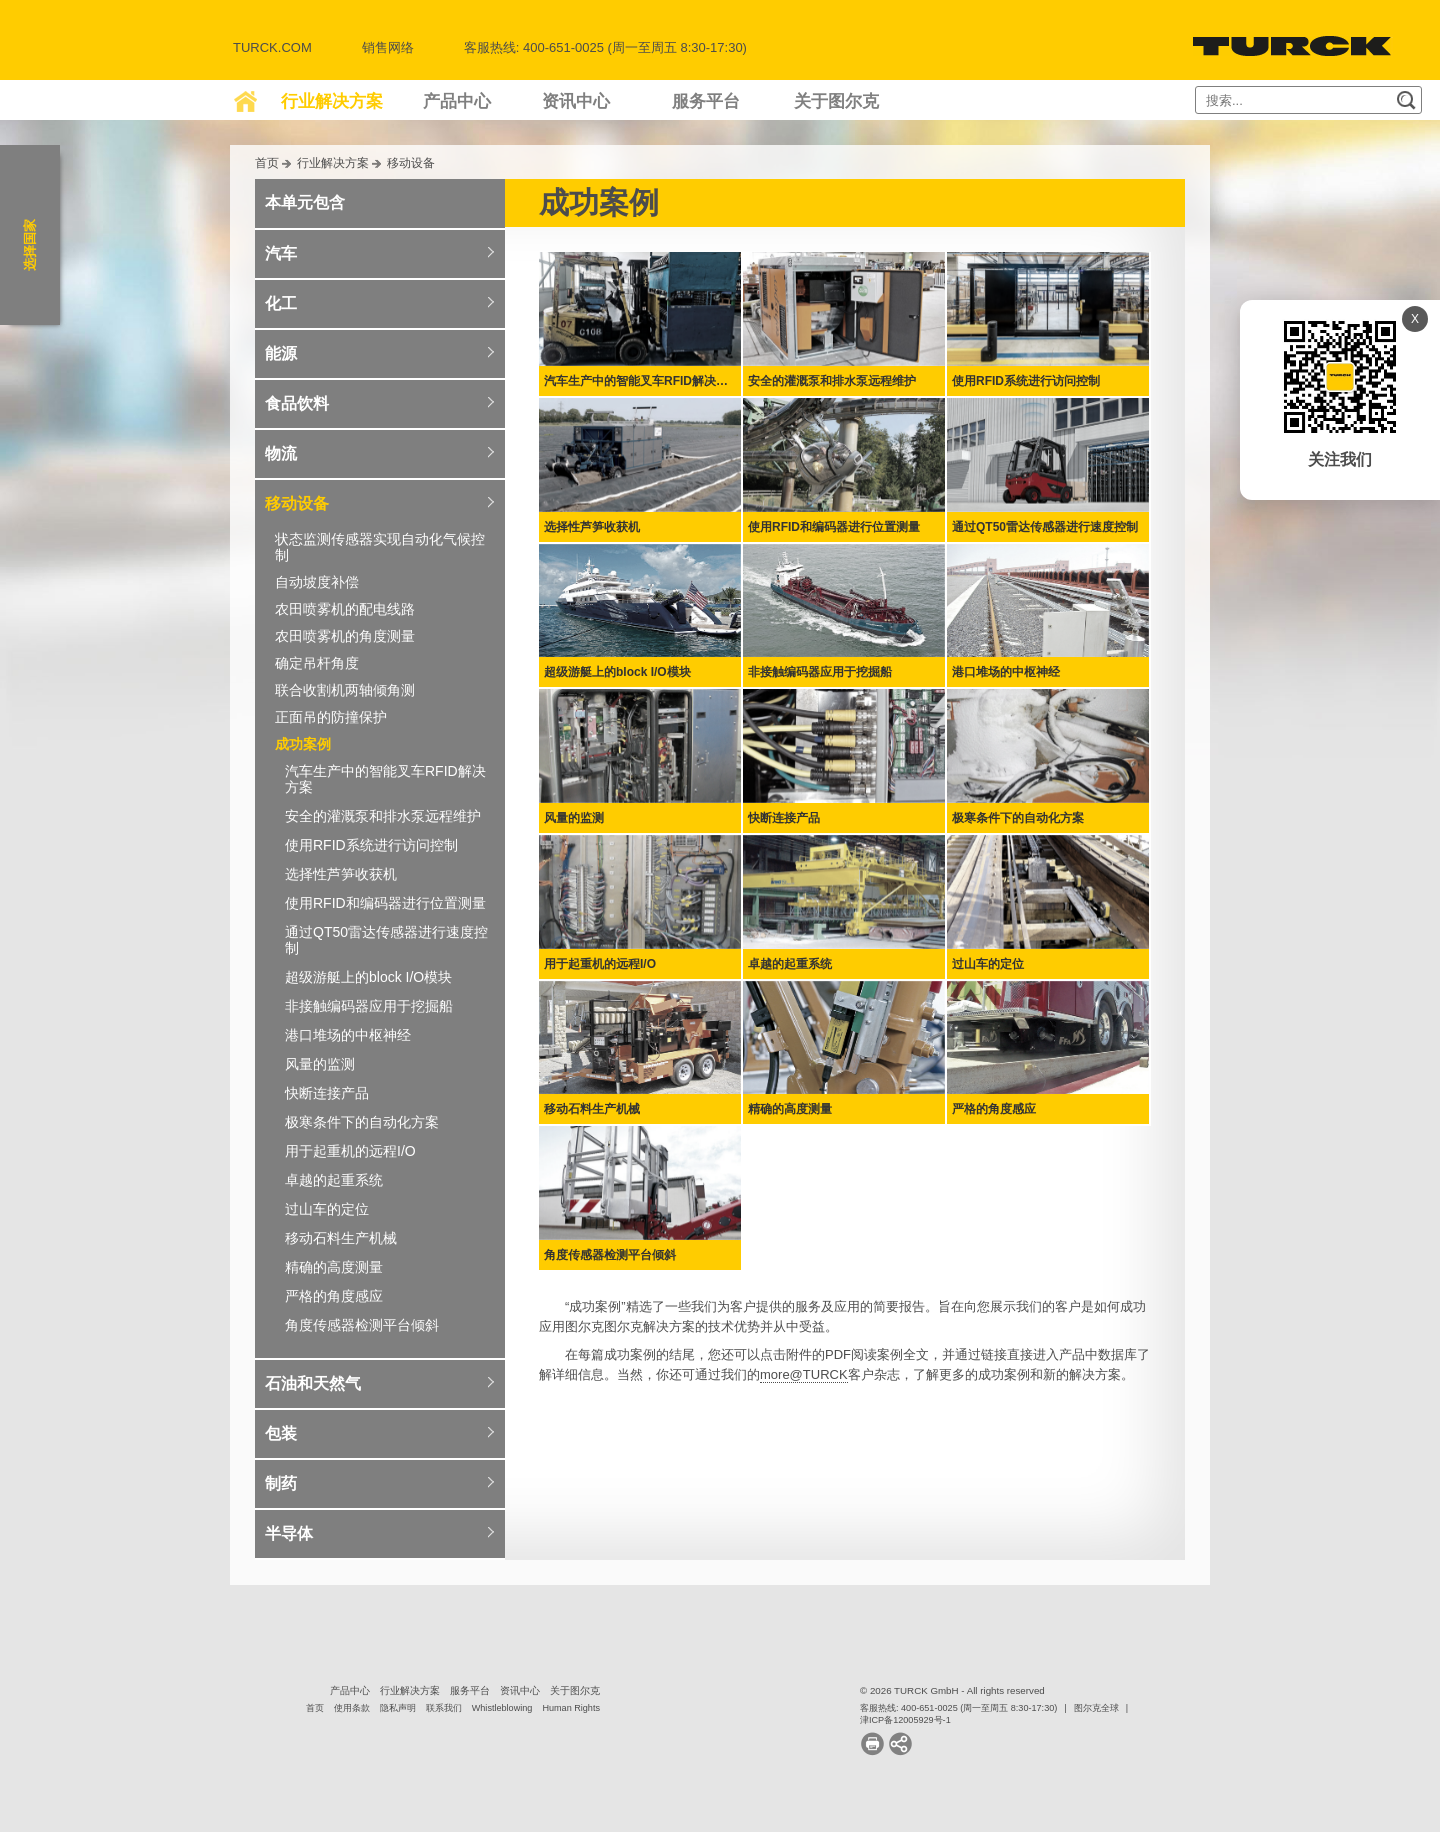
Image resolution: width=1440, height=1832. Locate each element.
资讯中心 (576, 101)
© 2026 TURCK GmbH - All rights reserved (952, 1690)
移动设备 (411, 162)
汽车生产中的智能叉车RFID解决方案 (385, 779)
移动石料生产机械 (341, 1238)
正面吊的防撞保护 (331, 717)
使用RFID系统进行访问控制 (371, 845)
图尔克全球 (1096, 1708)
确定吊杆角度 (317, 663)
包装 (281, 1433)
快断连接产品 (327, 1093)
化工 (281, 303)
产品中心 (457, 101)
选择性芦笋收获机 (341, 874)
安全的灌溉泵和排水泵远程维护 (383, 816)
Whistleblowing (502, 1708)
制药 (281, 1483)
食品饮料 (297, 403)
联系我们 (444, 1708)
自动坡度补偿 (317, 582)
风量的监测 (320, 1064)
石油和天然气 (313, 1383)
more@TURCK (804, 1374)
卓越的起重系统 (334, 1180)
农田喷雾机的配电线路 (345, 609)
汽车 (281, 253)
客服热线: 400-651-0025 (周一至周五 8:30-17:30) (958, 1708)
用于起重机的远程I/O (350, 1151)
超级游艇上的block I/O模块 (368, 977)
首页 (267, 162)
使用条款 (352, 1708)
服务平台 (706, 101)
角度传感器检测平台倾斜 (362, 1325)
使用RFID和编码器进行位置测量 (385, 903)
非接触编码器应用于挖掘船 (369, 1006)
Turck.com (272, 47)
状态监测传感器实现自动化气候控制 (380, 547)
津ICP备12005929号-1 (905, 1720)
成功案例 (303, 744)
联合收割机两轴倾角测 (345, 690)
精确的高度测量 (334, 1267)
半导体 (289, 1533)
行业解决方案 (332, 101)
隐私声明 (398, 1708)
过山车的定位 (327, 1209)
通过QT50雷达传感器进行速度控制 (386, 940)
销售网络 (388, 47)
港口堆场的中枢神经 (348, 1035)
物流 (281, 453)
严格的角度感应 (334, 1296)
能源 (281, 353)
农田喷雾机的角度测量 (345, 636)
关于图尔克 (836, 101)
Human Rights (571, 1708)
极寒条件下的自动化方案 (362, 1122)
